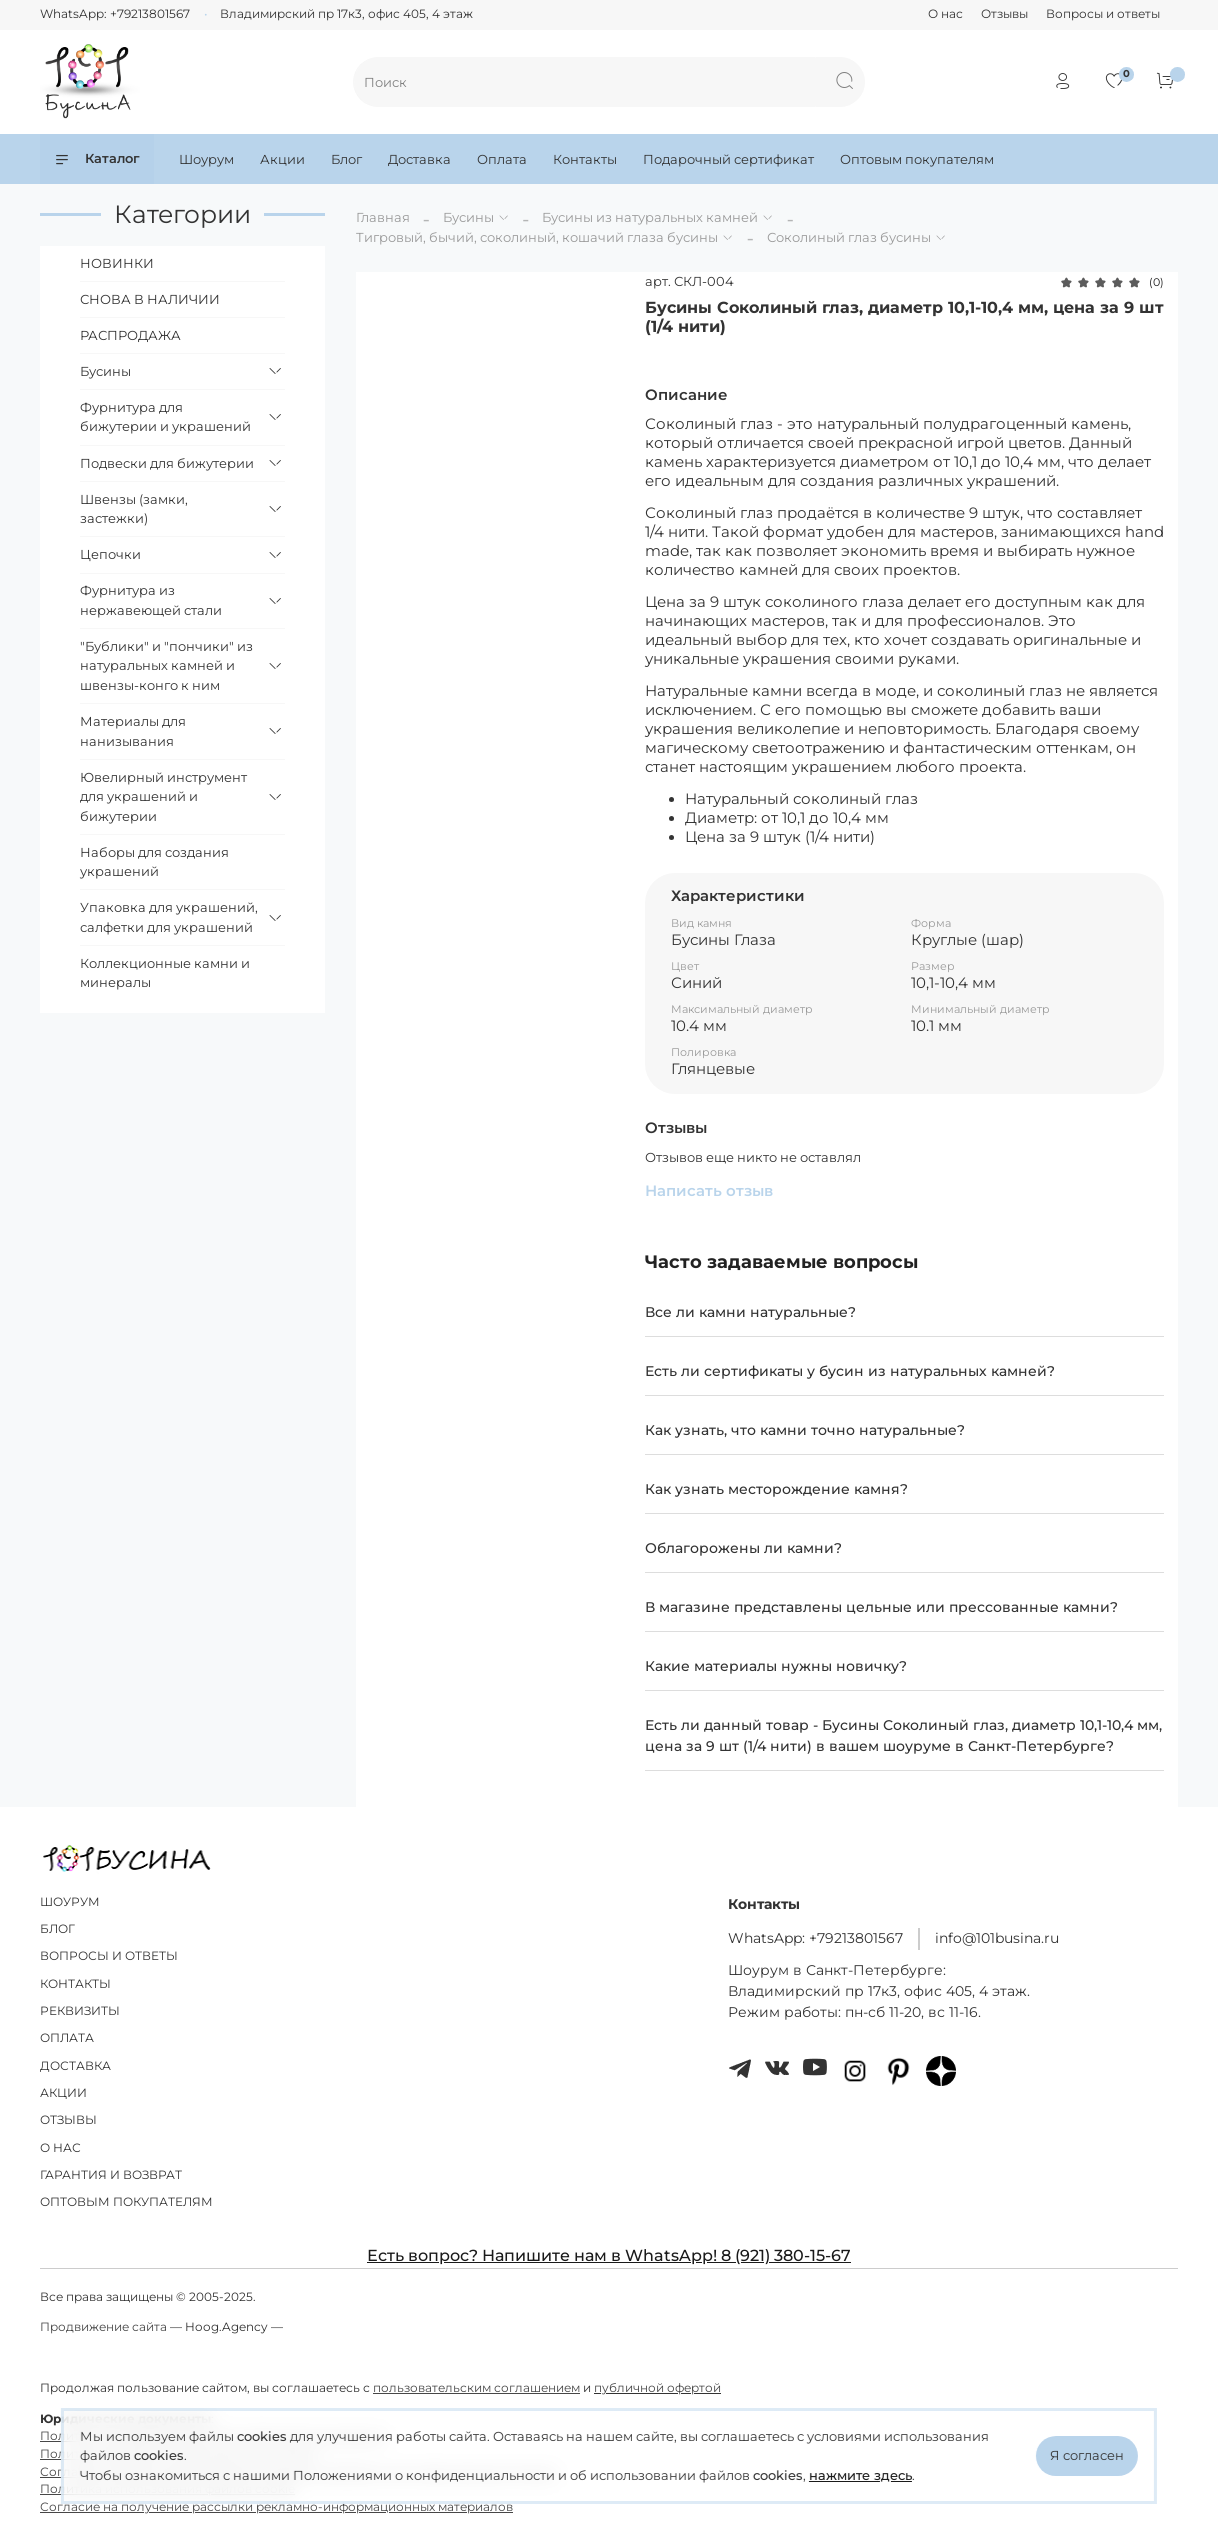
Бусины (468, 217)
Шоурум (206, 159)
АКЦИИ (63, 2093)
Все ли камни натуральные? (750, 1312)
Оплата (502, 159)
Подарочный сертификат (728, 159)
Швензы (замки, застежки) (134, 509)
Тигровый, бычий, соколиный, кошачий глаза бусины (537, 237)
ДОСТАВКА (75, 2066)
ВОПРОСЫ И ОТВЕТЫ (109, 1956)
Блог (346, 159)
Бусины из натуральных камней (650, 217)
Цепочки (110, 554)
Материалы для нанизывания (133, 731)
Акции (282, 159)
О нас (945, 14)
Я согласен (1087, 2455)
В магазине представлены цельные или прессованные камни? (881, 1607)
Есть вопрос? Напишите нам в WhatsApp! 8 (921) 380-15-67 (609, 2255)
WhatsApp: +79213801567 (115, 14)
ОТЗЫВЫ (68, 2120)
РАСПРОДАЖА (130, 335)
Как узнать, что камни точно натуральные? (805, 1430)
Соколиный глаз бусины (849, 237)
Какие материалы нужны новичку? (776, 1666)
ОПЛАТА (67, 2038)
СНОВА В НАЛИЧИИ (150, 299)
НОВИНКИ (117, 263)
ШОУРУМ (70, 1902)
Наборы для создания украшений (154, 862)
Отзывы (1004, 14)
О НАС (60, 2148)
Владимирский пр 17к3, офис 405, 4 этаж (346, 14)
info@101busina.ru (997, 1938)
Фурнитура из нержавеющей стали (151, 600)
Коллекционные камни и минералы (165, 973)
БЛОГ (57, 1929)
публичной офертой (657, 2388)
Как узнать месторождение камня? (776, 1489)
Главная (383, 217)
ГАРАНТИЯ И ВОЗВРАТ (111, 2175)
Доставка (419, 159)
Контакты (585, 159)
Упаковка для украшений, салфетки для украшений (169, 917)
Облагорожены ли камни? (743, 1548)
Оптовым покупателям (917, 159)
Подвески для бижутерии (167, 463)
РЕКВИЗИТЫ (80, 2011)
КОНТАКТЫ (75, 1984)
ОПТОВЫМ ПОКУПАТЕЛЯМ (126, 2202)
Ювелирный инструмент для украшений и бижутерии (163, 796)
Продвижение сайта (103, 2327)
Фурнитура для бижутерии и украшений (165, 417)
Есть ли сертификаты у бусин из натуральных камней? (850, 1371)
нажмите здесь (860, 2475)
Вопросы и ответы (1103, 14)
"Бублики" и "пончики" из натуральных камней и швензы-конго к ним (166, 665)
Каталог (97, 158)
